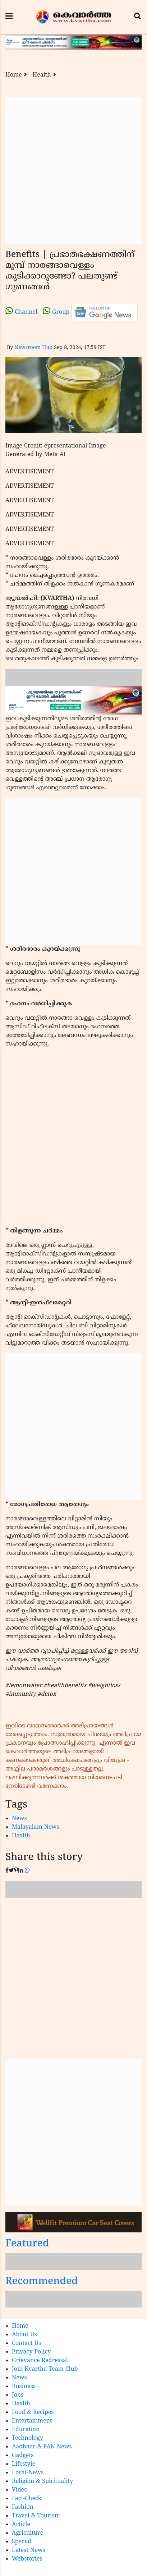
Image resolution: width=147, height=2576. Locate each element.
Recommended (41, 2282)
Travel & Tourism (36, 2516)
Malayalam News (35, 1827)
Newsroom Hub (33, 348)
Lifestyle (23, 2464)
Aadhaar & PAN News (42, 2447)
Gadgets (22, 2455)
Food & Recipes (33, 2412)
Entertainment (32, 2421)
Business (24, 2386)
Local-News (27, 2472)
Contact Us (26, 2343)
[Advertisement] (73, 170)
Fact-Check (26, 2498)
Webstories (27, 2559)
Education (26, 2429)
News (19, 1818)
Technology (27, 2438)
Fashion (22, 2507)
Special (21, 2541)
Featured (27, 2244)
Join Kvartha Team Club (45, 2369)
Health (42, 75)
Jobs (17, 2395)
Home (13, 75)
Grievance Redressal (40, 2360)
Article (21, 2524)
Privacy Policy (31, 2352)
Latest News (28, 2550)
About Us (24, 2334)
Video (20, 2490)
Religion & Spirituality (42, 2481)
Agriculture (27, 2533)
